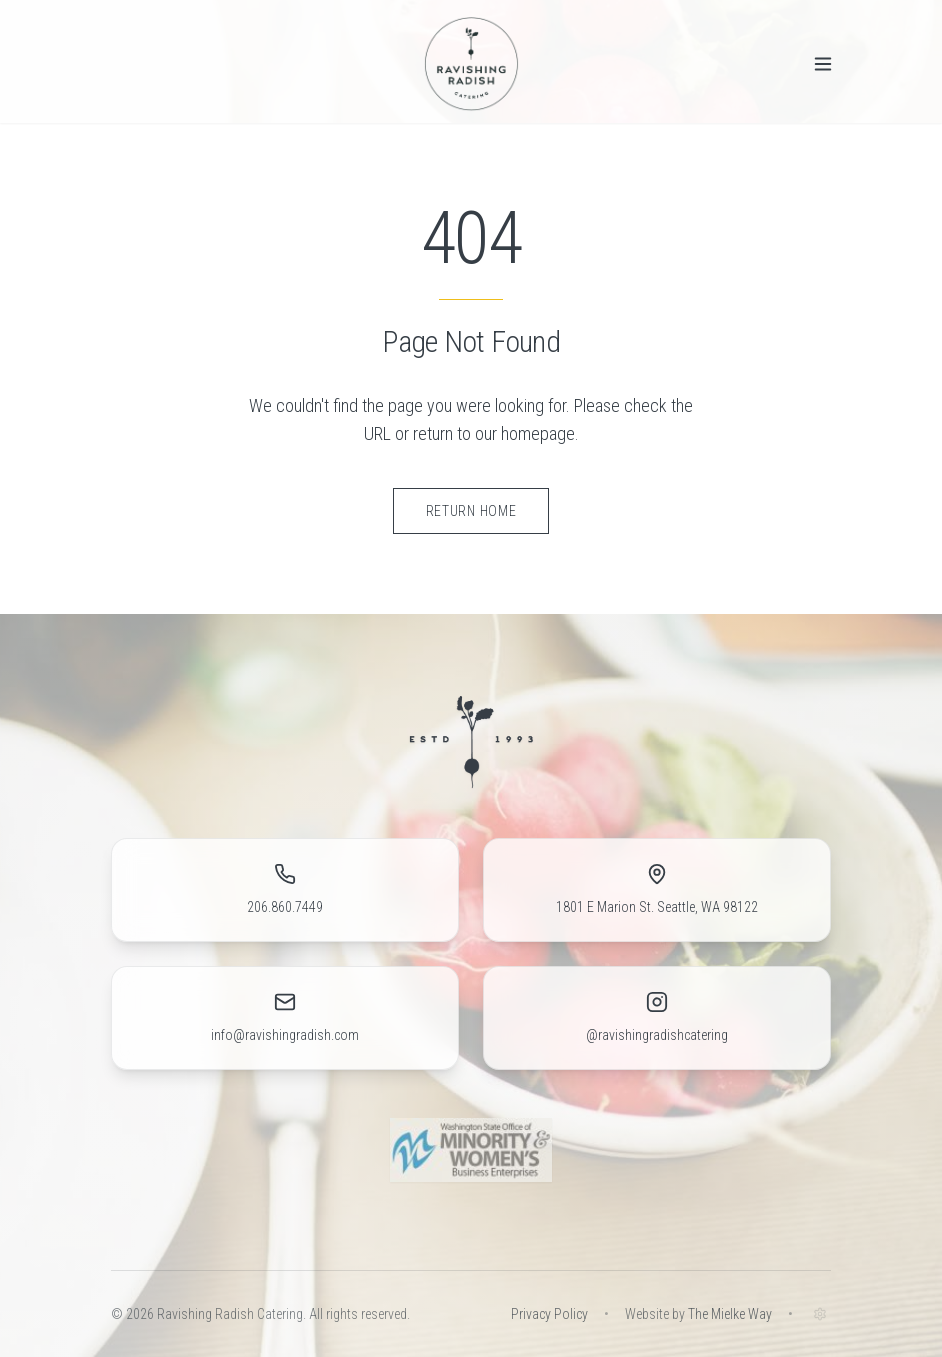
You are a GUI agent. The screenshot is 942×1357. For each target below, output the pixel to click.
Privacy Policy (549, 1314)
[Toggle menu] (823, 64)
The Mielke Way (730, 1314)
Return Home (471, 511)
